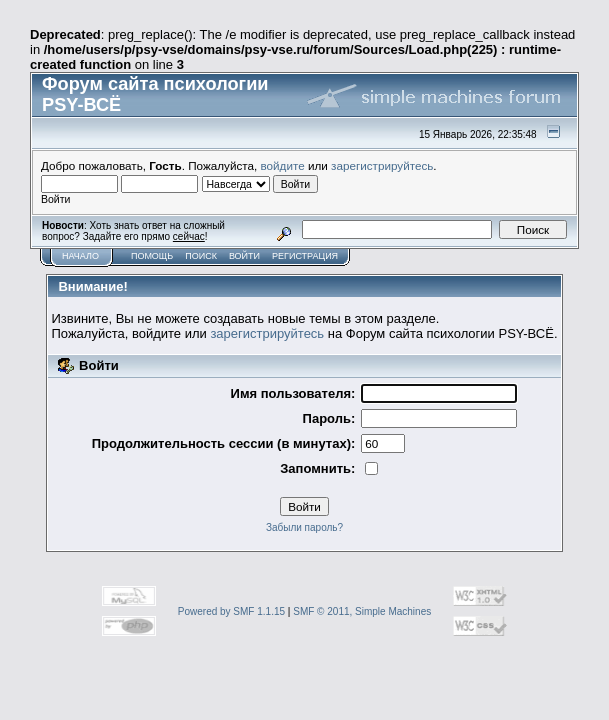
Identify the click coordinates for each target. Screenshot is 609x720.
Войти (244, 256)
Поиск (201, 256)
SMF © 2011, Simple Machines (362, 611)
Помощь (152, 256)
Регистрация (305, 256)
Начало (80, 256)
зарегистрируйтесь (382, 165)
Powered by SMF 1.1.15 (231, 611)
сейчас (189, 236)
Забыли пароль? (304, 527)
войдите (283, 165)
